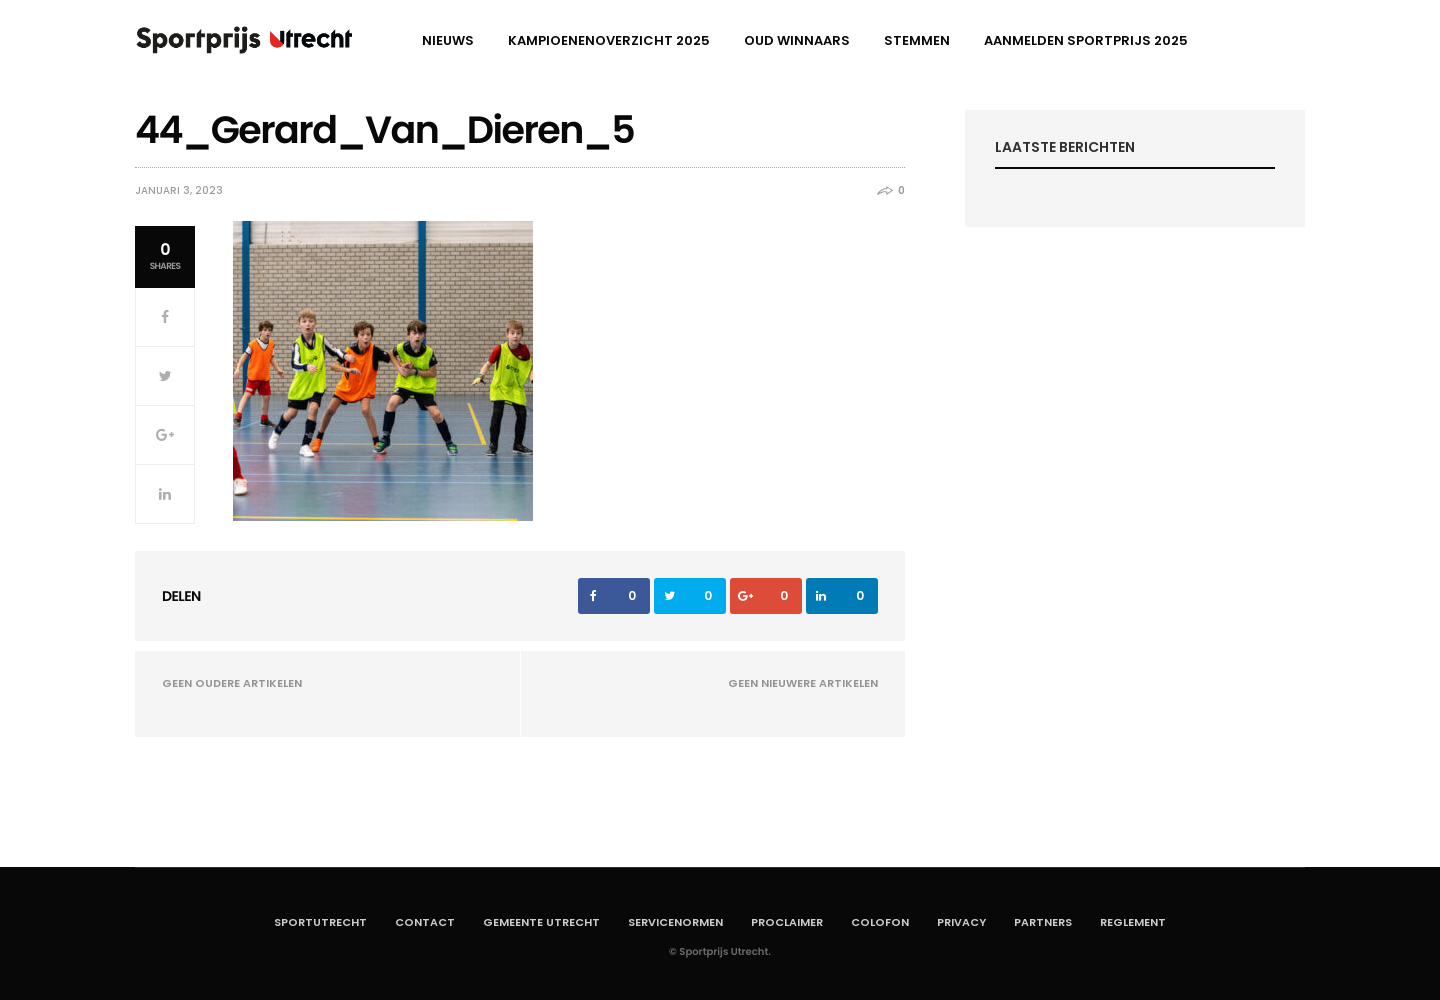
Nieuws (448, 40)
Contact (425, 922)
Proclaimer (787, 922)
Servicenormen (675, 922)
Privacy (961, 922)
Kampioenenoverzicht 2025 (609, 40)
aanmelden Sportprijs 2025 (1086, 40)
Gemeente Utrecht (541, 922)
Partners (1043, 922)
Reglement (1133, 922)
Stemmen (917, 40)
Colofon (880, 922)
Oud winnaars (797, 40)
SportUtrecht (320, 922)
